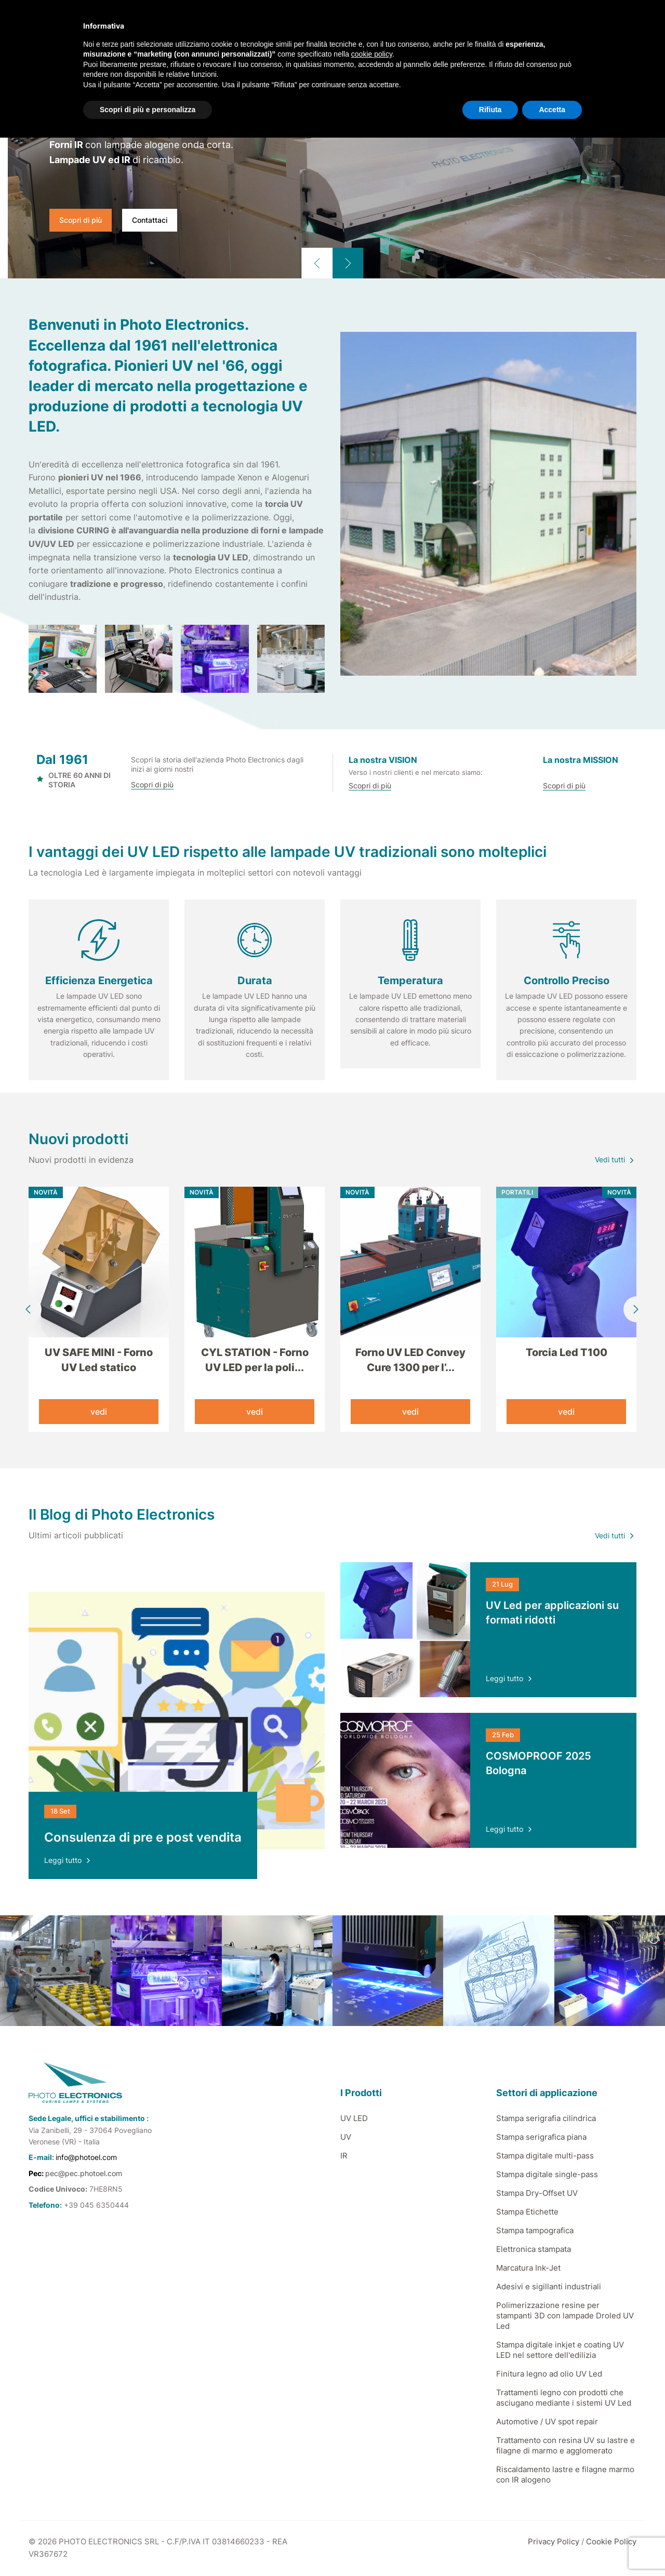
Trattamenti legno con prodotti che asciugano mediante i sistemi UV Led (563, 2399)
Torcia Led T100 (566, 1352)
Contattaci (150, 220)
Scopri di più (80, 220)
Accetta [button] (552, 109)
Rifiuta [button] (490, 109)
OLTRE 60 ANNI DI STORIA (73, 780)
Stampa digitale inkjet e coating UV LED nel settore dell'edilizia (560, 2351)
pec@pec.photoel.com (83, 2174)
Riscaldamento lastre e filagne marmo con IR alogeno (565, 2475)
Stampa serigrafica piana (541, 2138)
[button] (316, 262)
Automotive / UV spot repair (547, 2422)
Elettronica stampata (533, 2250)
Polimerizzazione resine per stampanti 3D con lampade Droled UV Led (565, 2316)
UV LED (354, 2119)
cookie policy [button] (371, 54)
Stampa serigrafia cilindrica (546, 2119)
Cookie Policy (611, 2542)
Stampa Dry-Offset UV (537, 2194)
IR (344, 2157)
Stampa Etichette (527, 2213)
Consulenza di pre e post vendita (143, 1838)
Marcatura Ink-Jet (528, 2269)
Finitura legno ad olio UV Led (549, 2375)
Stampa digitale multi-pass (545, 2157)
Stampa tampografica (535, 2231)
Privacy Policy (553, 2542)
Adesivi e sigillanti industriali (548, 2287)
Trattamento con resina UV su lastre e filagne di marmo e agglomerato (565, 2446)
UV (345, 2138)
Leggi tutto (68, 1861)
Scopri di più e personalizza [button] (147, 109)
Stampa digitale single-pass (547, 2175)
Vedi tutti (615, 1159)
